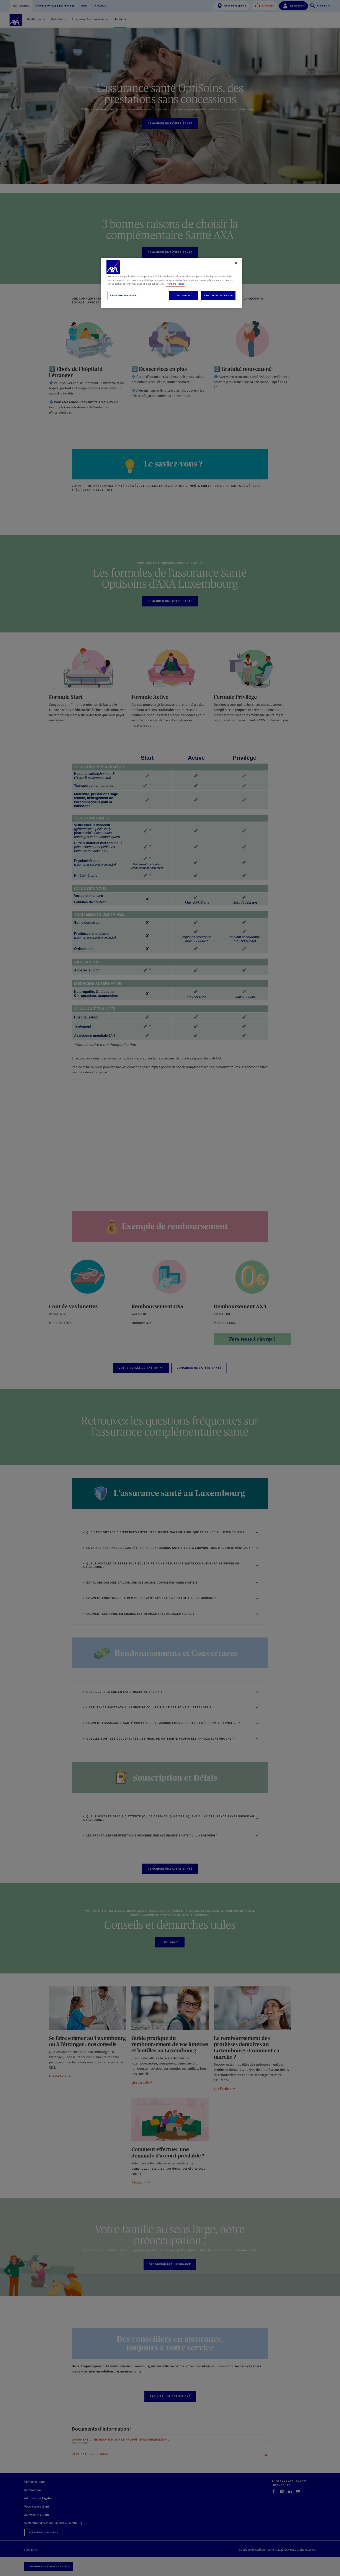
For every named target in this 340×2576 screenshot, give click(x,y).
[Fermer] (236, 263)
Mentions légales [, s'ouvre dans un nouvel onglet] (175, 284)
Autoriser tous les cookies (218, 295)
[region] (171, 283)
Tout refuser (183, 295)
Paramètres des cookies (124, 295)
